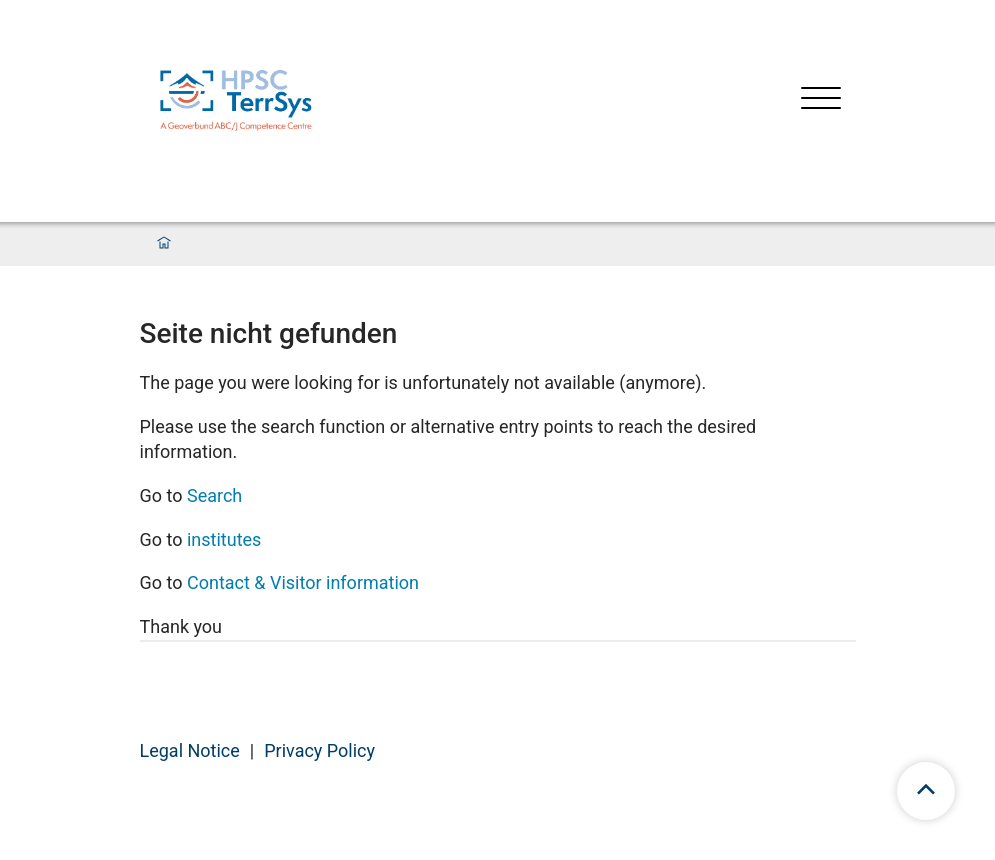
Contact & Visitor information (303, 582)
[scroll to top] (926, 791)
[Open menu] (821, 100)
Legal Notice (190, 750)
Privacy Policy (319, 750)
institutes (224, 539)
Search (214, 495)
